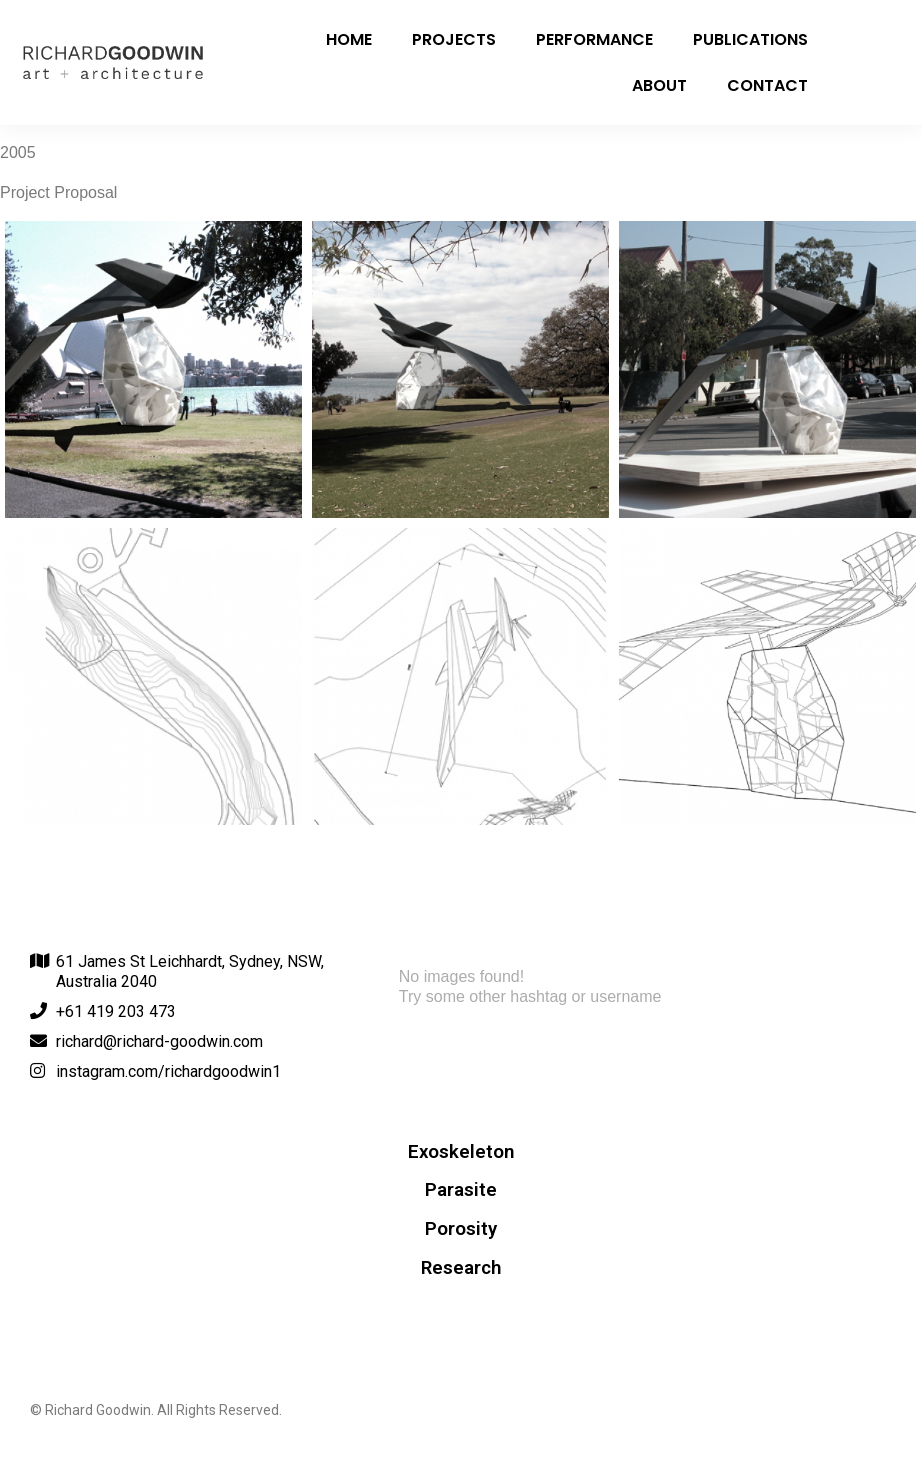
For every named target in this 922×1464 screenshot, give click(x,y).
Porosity (461, 1229)
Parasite (461, 1190)
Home (349, 39)
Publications (750, 39)
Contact (767, 85)
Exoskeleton (461, 1152)
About (659, 85)
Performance (594, 39)
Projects (454, 39)
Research (461, 1268)
